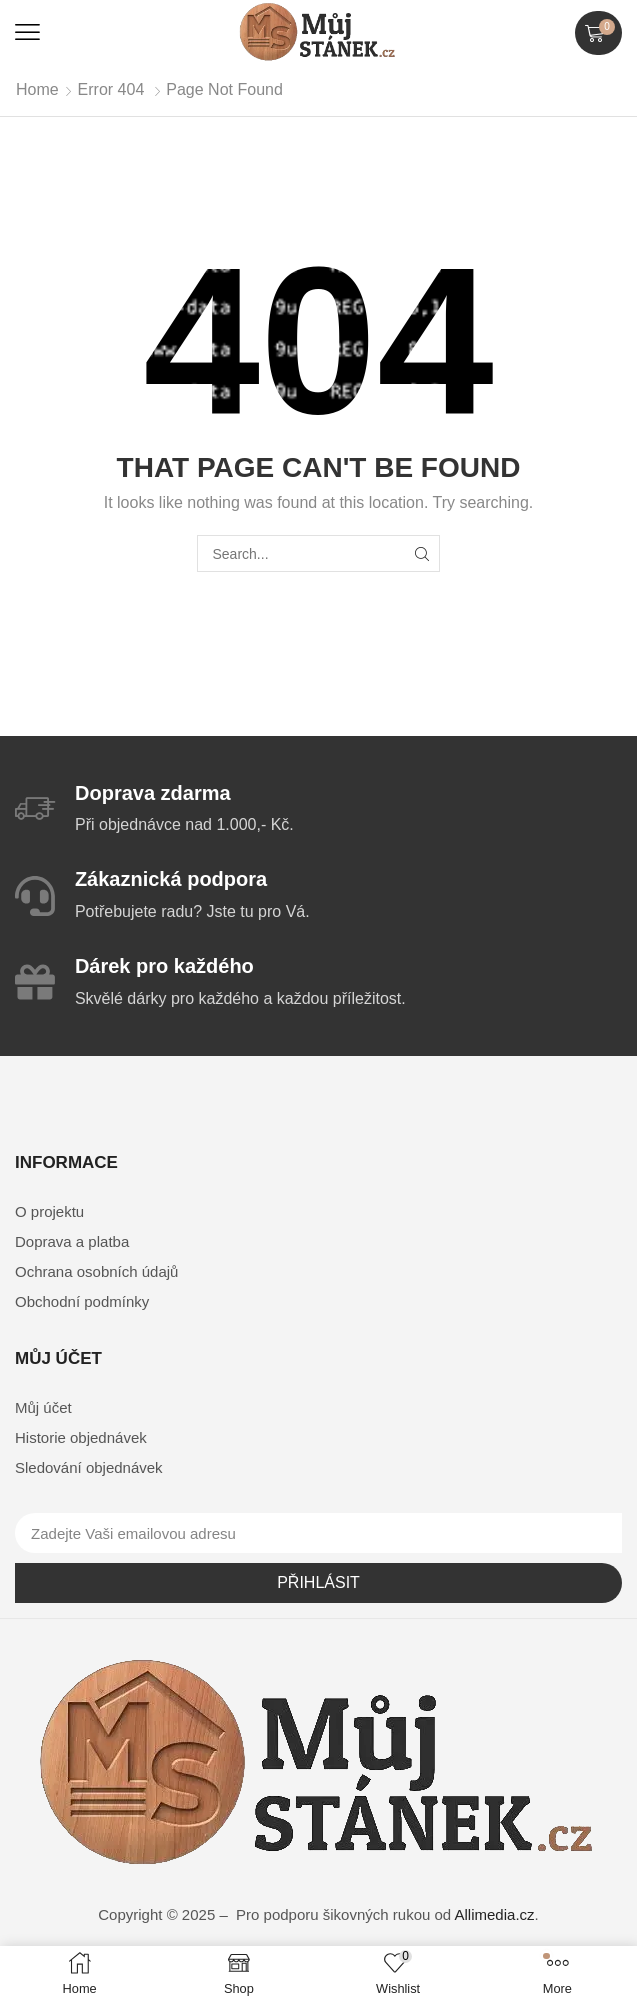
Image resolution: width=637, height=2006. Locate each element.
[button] (27, 32)
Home (37, 89)
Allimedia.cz (495, 1914)
